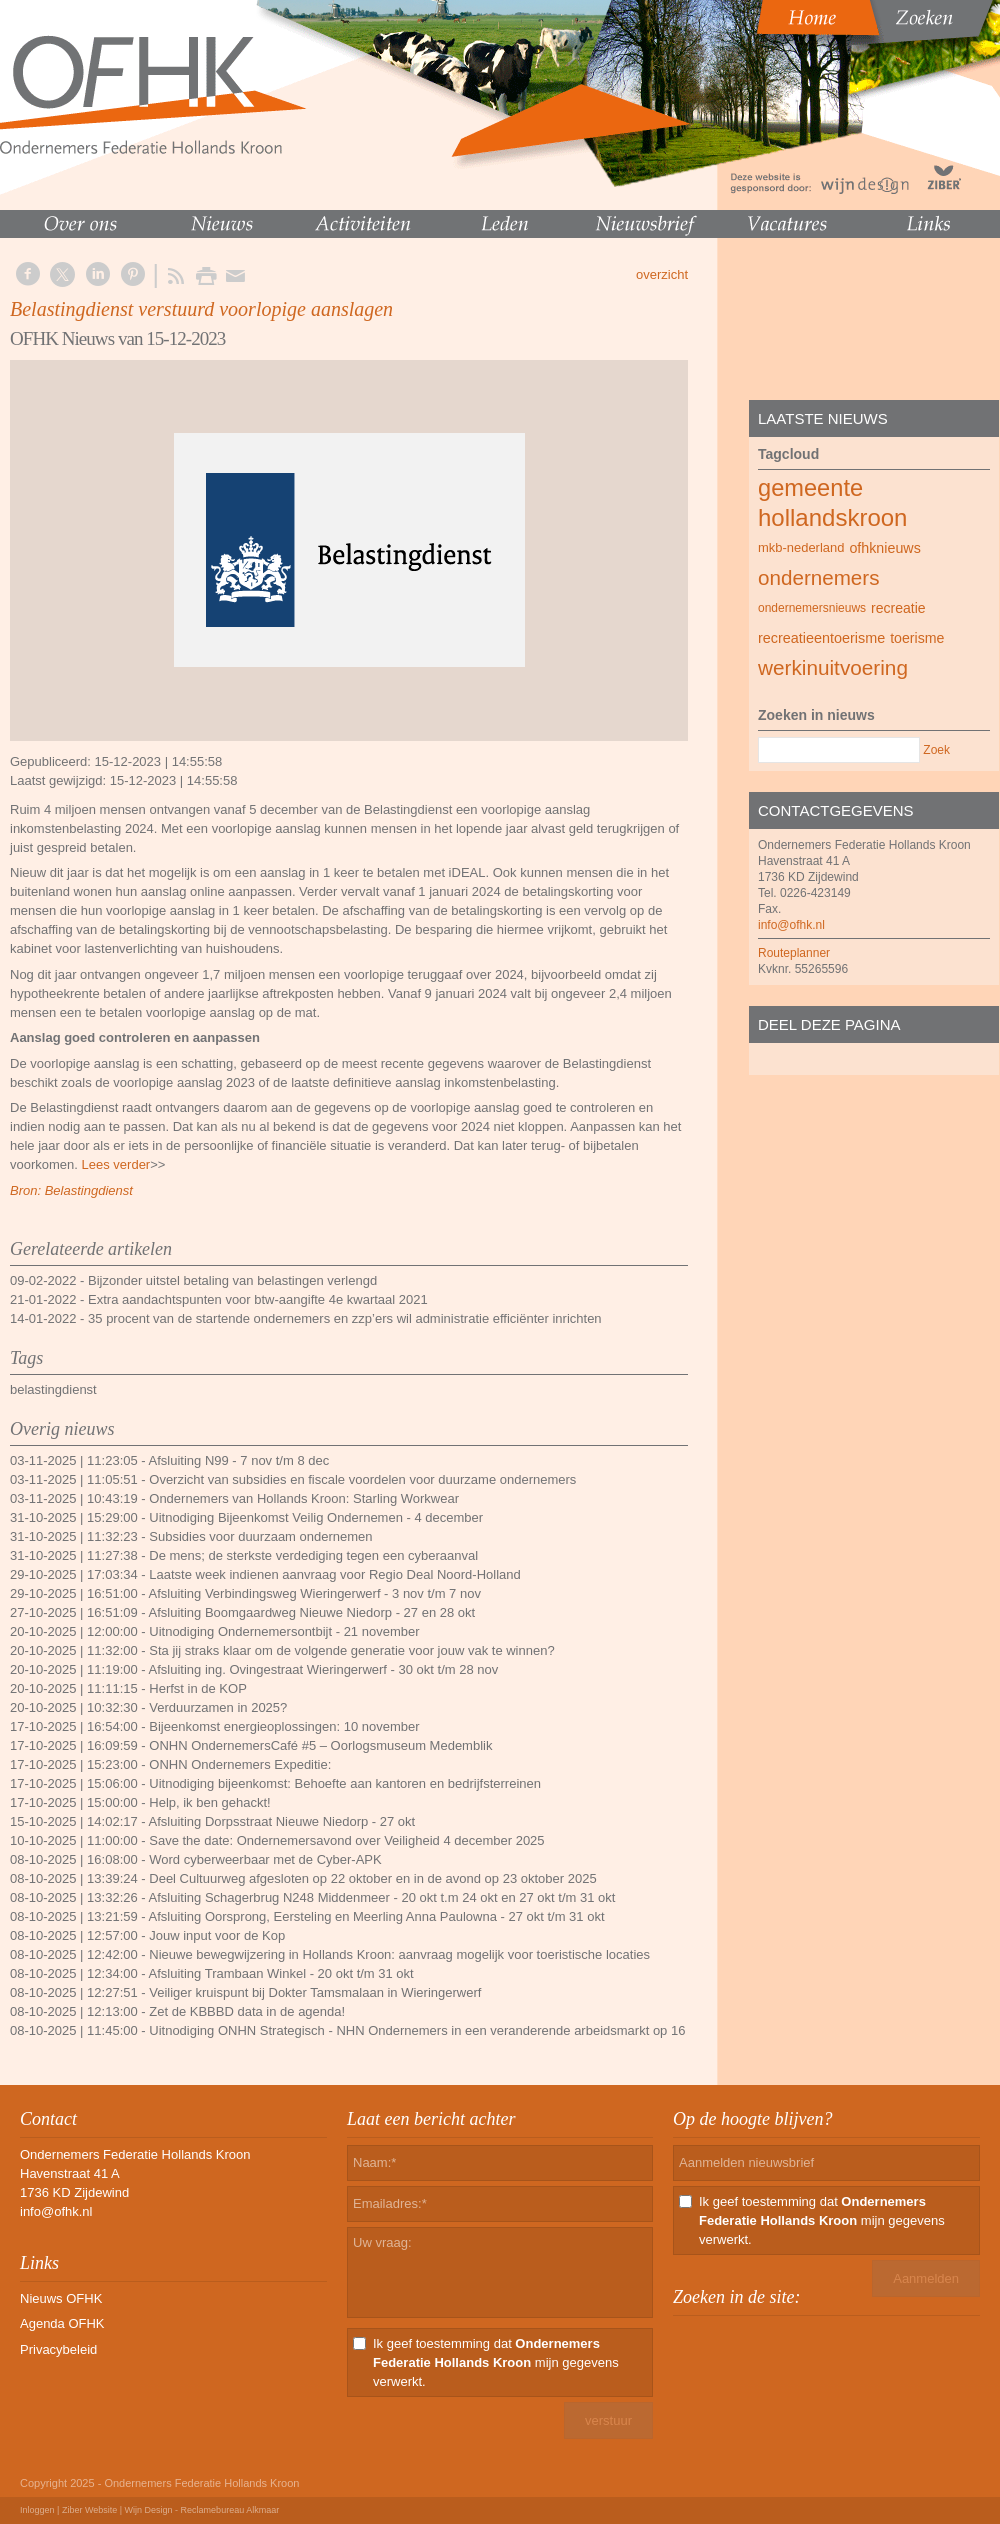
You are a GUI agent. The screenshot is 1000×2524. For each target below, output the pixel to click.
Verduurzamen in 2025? (218, 1707)
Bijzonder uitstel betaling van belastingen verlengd (232, 1280)
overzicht (662, 274)
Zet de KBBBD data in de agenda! (247, 2011)
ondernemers (819, 577)
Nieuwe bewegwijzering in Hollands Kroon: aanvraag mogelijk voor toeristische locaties (399, 1954)
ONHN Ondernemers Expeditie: (240, 1764)
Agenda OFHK (62, 2323)
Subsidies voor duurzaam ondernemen (260, 1536)
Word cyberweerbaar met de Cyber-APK (265, 1859)
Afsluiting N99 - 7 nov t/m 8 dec (239, 1460)
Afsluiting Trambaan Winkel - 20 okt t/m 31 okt (281, 1973)
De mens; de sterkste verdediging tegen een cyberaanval (313, 1555)
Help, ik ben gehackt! (209, 1802)
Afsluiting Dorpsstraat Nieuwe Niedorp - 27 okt (282, 1821)
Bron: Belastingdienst (71, 1190)
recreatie (898, 608)
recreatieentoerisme (821, 638)
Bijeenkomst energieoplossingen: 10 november (284, 1726)
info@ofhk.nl (791, 925)
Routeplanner (794, 953)
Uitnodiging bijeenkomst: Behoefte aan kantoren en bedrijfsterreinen (345, 1783)
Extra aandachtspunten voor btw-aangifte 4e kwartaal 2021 (258, 1299)
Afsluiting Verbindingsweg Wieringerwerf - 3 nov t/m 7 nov (315, 1593)
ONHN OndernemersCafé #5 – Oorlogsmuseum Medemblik (320, 1745)
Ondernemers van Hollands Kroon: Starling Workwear (304, 1498)
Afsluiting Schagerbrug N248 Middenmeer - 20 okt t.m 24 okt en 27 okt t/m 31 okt (382, 1897)
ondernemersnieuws (812, 608)
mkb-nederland (801, 547)
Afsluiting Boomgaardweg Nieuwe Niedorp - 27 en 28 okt (312, 1612)
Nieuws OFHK (61, 2298)
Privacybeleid (58, 2349)
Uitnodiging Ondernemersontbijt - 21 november (284, 1631)
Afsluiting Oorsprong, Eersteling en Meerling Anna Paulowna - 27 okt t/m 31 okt (377, 1916)
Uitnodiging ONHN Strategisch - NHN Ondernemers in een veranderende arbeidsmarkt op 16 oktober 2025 (457, 2030)
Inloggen (37, 2510)
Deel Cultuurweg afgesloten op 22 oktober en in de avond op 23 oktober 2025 (372, 1878)
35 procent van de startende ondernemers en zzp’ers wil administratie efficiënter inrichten (345, 1318)
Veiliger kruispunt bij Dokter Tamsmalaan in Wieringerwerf (315, 1992)
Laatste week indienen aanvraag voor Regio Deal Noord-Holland (334, 1574)
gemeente (810, 488)
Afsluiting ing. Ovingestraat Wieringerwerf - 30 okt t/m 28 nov (324, 1669)
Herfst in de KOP (198, 1688)
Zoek (936, 750)
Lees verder (116, 1164)
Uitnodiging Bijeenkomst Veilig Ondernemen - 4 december (316, 1517)
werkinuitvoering (833, 667)
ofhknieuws (884, 548)
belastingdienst (53, 1389)
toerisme (917, 638)
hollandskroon (832, 517)
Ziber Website (89, 2510)
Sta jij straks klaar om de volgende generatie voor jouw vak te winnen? (351, 1650)
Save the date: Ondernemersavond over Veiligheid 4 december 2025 (346, 1840)
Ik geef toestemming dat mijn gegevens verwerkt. (496, 2362)
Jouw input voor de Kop (217, 1935)
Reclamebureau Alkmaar (230, 2510)
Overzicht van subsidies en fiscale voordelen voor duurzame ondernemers (362, 1479)
